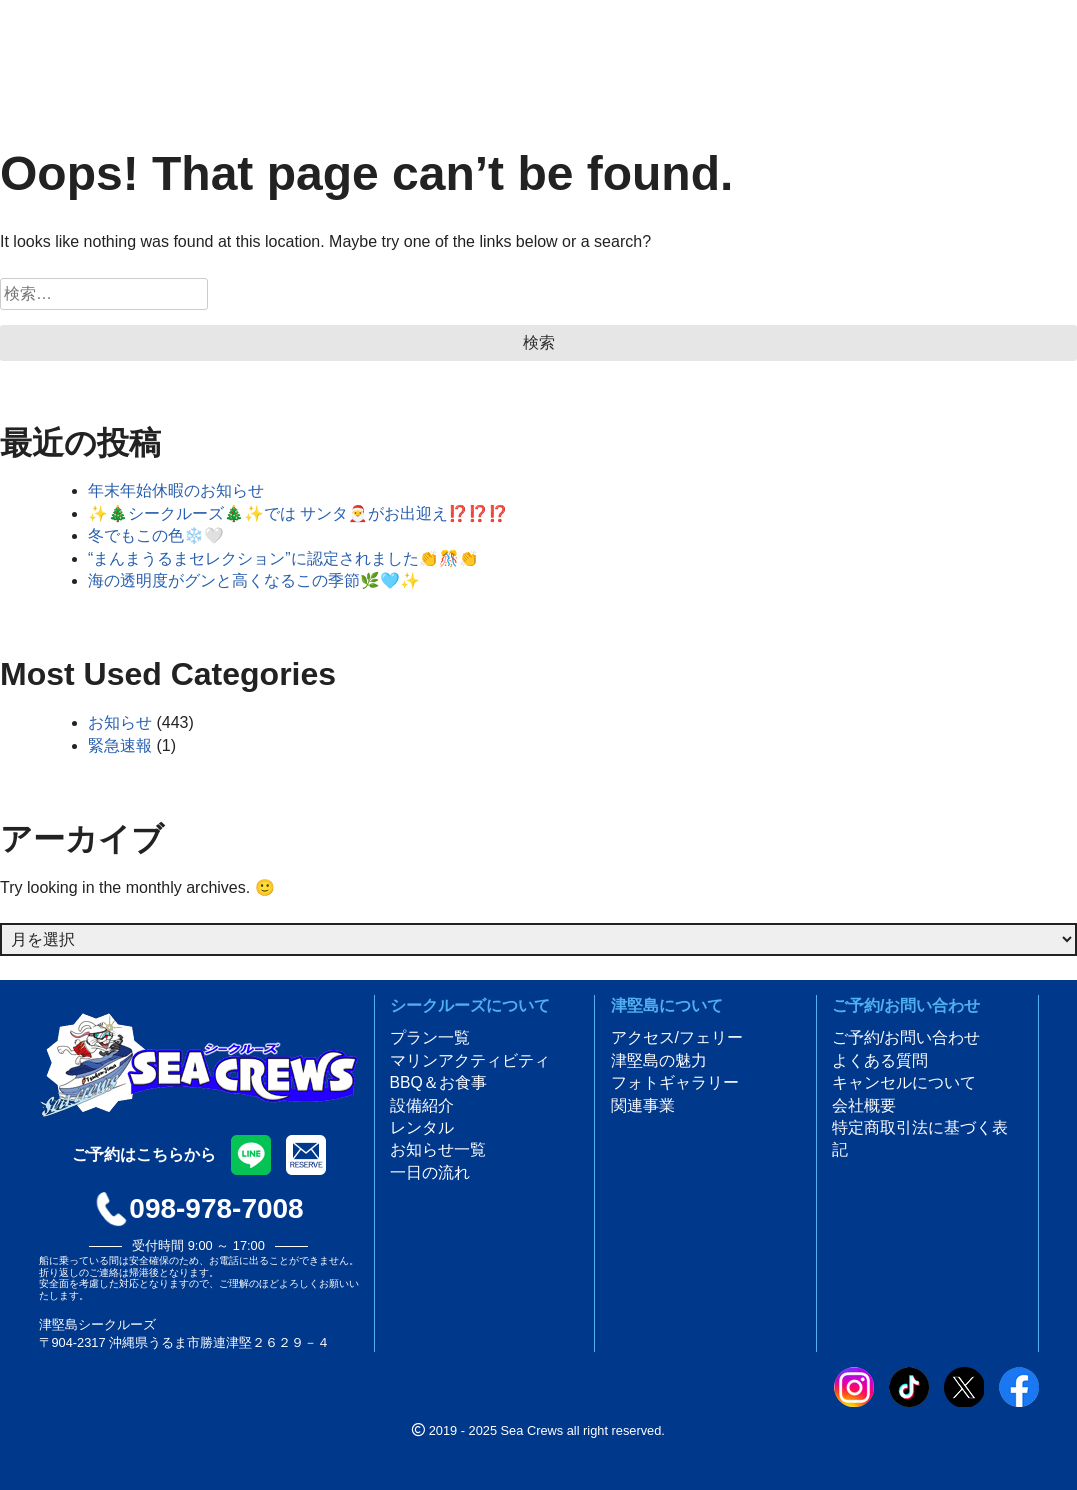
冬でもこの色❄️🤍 (156, 535)
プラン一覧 (430, 1037)
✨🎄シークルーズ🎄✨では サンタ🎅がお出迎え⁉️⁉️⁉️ (298, 513)
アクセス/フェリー (677, 1037)
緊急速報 (120, 745)
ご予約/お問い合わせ (906, 1037)
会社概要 (864, 1105)
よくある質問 (880, 1060)
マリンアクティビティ (470, 1060)
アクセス (907, 54)
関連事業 (643, 1105)
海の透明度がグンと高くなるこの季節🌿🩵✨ (254, 580)
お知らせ (120, 722)
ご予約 (1023, 54)
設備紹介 (422, 1105)
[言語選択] (330, 41)
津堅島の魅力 (659, 1060)
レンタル (422, 1127)
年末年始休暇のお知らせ (176, 490)
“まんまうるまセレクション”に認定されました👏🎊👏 (283, 558)
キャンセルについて (904, 1082)
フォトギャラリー (675, 1082)
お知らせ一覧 (438, 1149)
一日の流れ (430, 1172)
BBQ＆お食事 (439, 1082)
